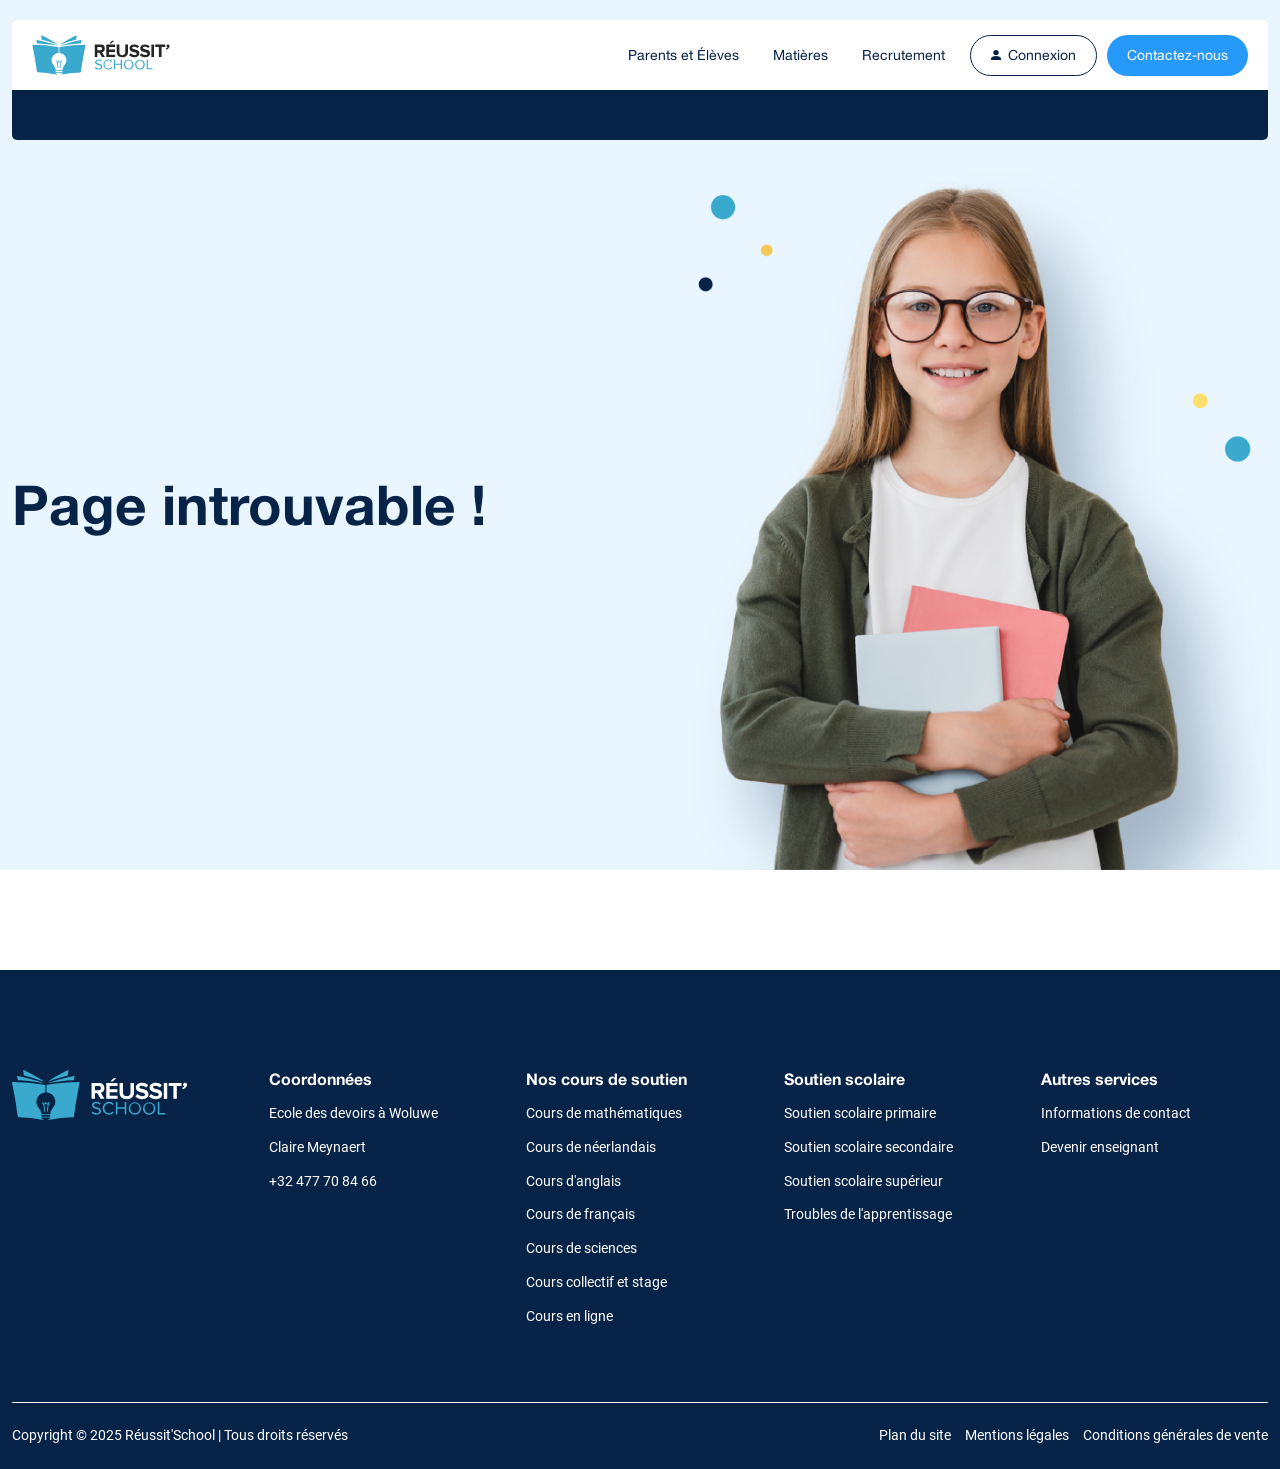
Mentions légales (1017, 1435)
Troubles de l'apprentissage (868, 1214)
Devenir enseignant (1100, 1147)
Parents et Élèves (683, 55)
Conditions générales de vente (1175, 1435)
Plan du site (915, 1435)
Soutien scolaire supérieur (863, 1181)
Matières (800, 55)
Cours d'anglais (573, 1181)
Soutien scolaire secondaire (868, 1147)
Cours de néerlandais (591, 1147)
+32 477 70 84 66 (323, 1181)
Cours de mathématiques (604, 1113)
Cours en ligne (569, 1316)
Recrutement (903, 55)
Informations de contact (1116, 1113)
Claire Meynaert (317, 1147)
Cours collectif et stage (596, 1282)
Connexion (1033, 55)
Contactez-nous (1177, 55)
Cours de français (580, 1214)
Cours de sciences (581, 1248)
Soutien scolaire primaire (860, 1113)
